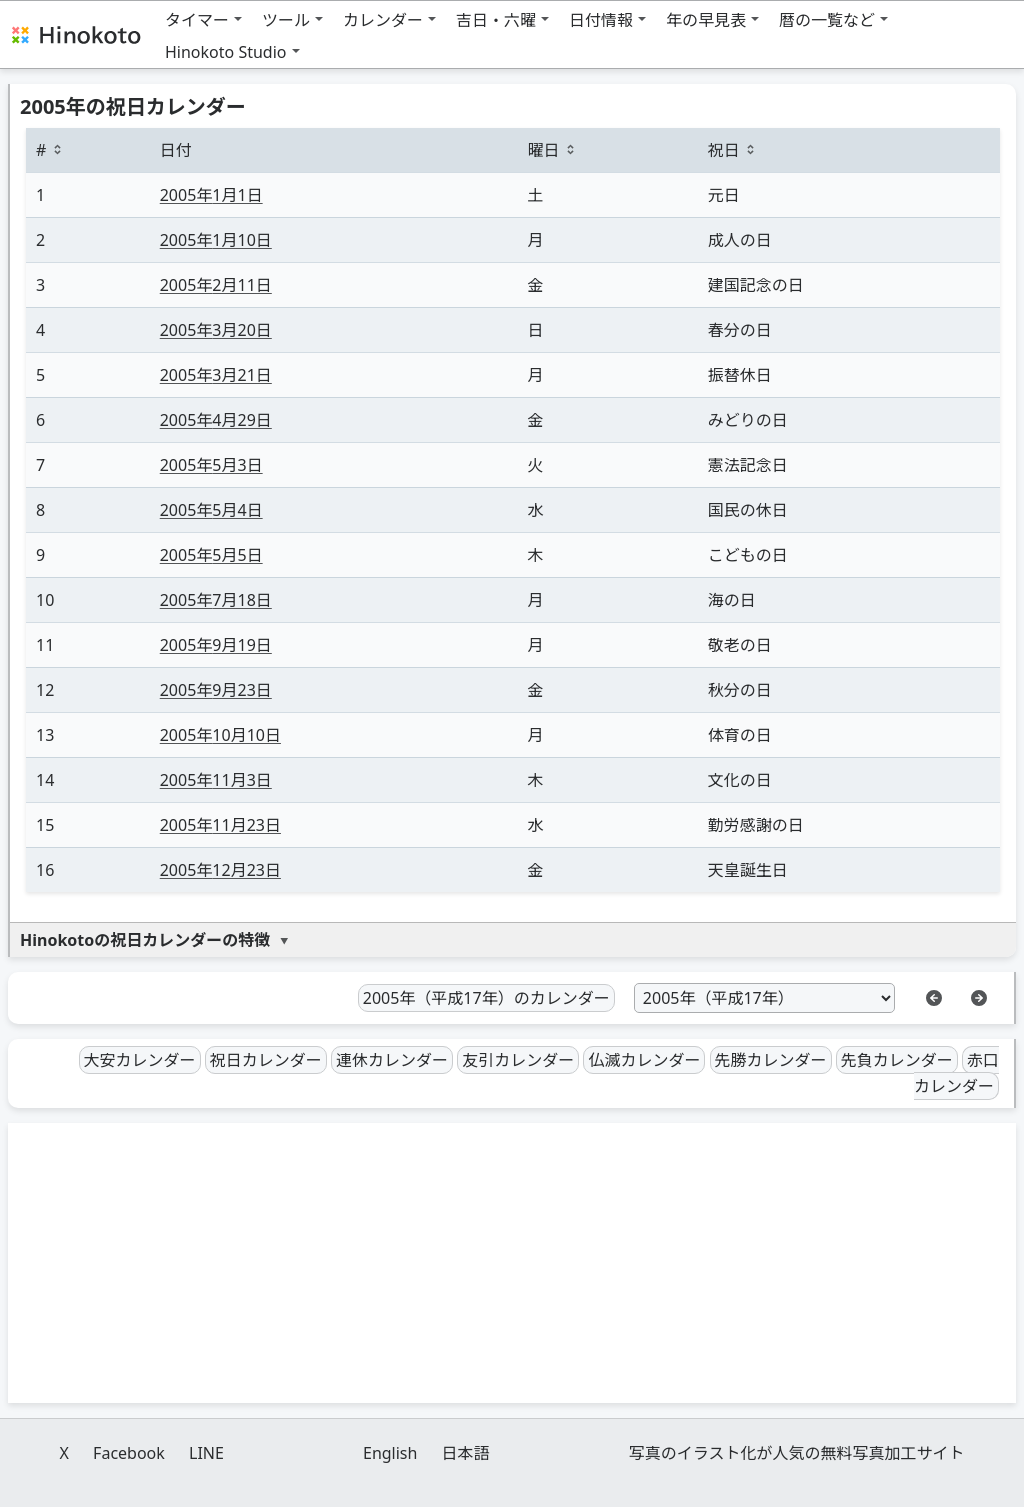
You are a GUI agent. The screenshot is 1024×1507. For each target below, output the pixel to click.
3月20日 (216, 330)
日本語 (466, 1453)
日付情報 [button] (601, 20)
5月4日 (211, 510)
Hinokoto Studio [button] (226, 52)
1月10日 (216, 240)
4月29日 (216, 420)
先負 (897, 1060)
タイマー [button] (197, 20)
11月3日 (216, 780)
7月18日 (216, 600)
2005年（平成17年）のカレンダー (486, 998)
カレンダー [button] (383, 20)
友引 (518, 1060)
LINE (206, 1453)
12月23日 (220, 870)
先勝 (771, 1060)
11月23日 (220, 825)
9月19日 (216, 645)
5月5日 (211, 555)
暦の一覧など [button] (827, 20)
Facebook (129, 1453)
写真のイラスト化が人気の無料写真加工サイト (797, 1453)
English (390, 1453)
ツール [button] (286, 20)
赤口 (956, 1073)
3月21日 (216, 375)
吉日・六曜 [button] (496, 20)
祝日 (266, 1060)
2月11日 (216, 285)
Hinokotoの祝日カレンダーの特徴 (145, 940)
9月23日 (216, 690)
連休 (392, 1060)
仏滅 (644, 1060)
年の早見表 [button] (706, 20)
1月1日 (211, 195)
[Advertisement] (512, 1263)
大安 (140, 1060)
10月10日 (220, 735)
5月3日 (211, 465)
